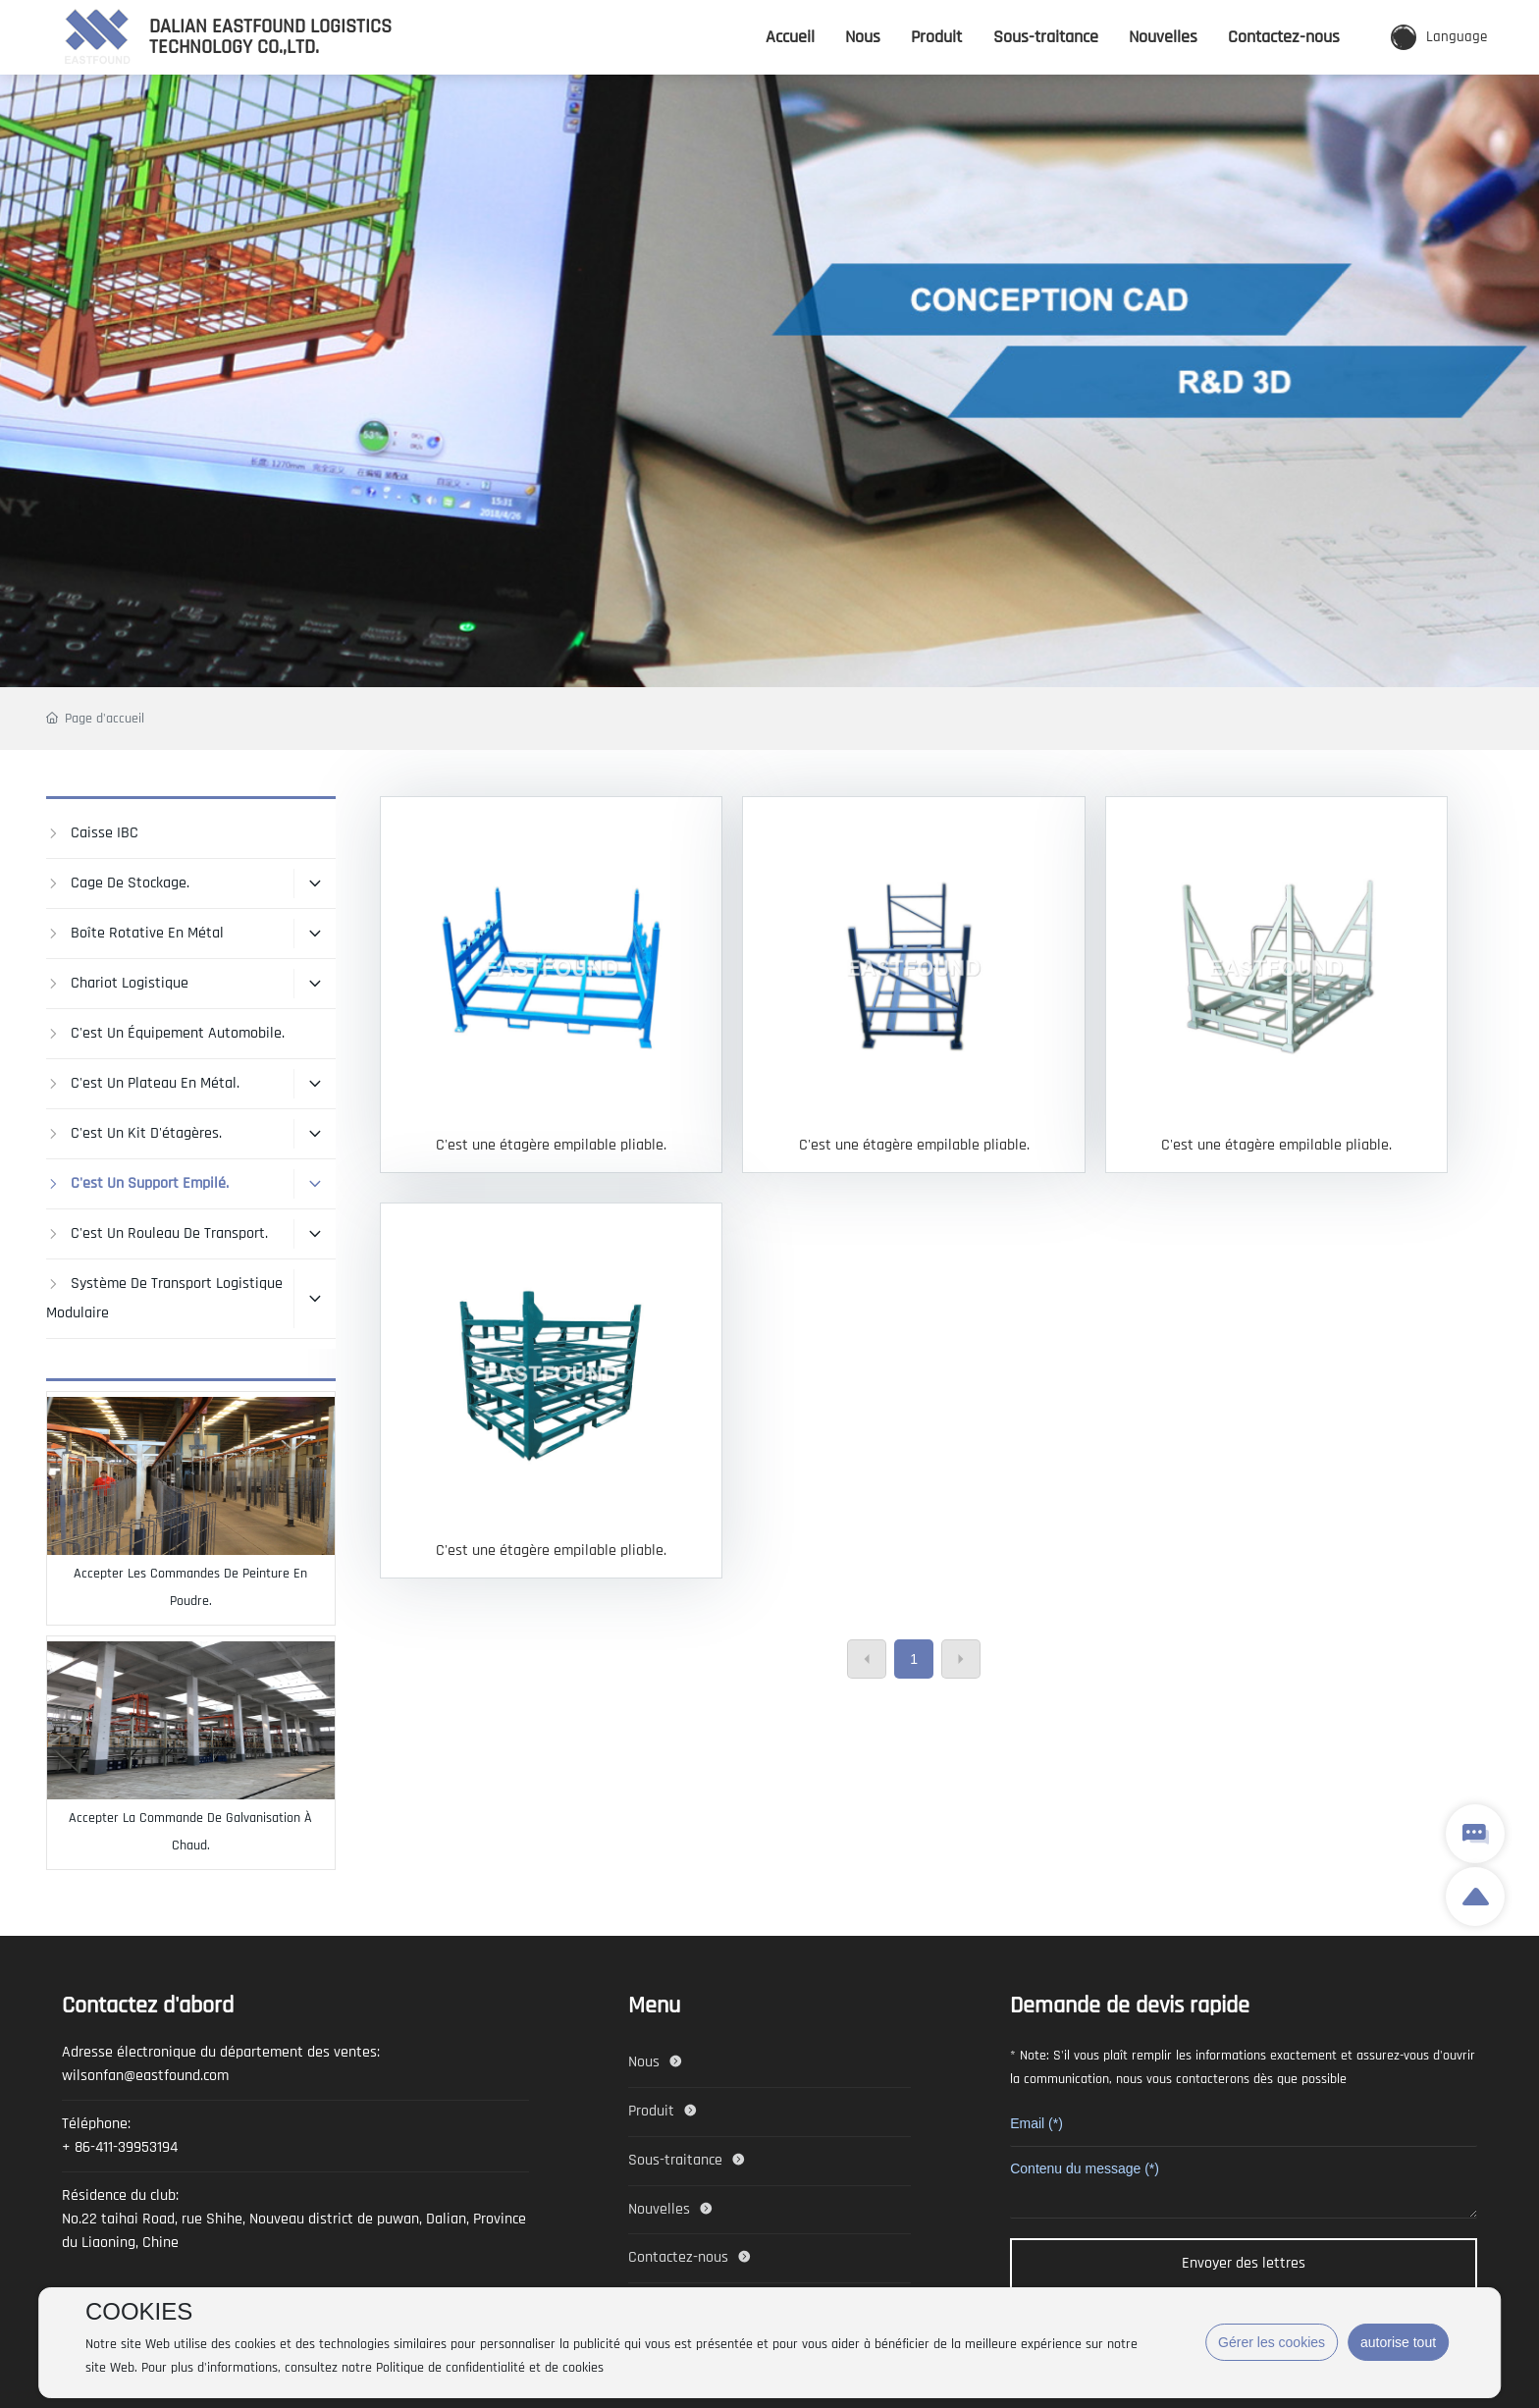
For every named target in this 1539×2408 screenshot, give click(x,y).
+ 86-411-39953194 (120, 2147)
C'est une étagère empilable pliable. (551, 1145)
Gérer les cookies (1271, 2342)
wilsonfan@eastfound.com (145, 2075)
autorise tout (1398, 2342)
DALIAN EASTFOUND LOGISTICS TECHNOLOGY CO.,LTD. (270, 36)
